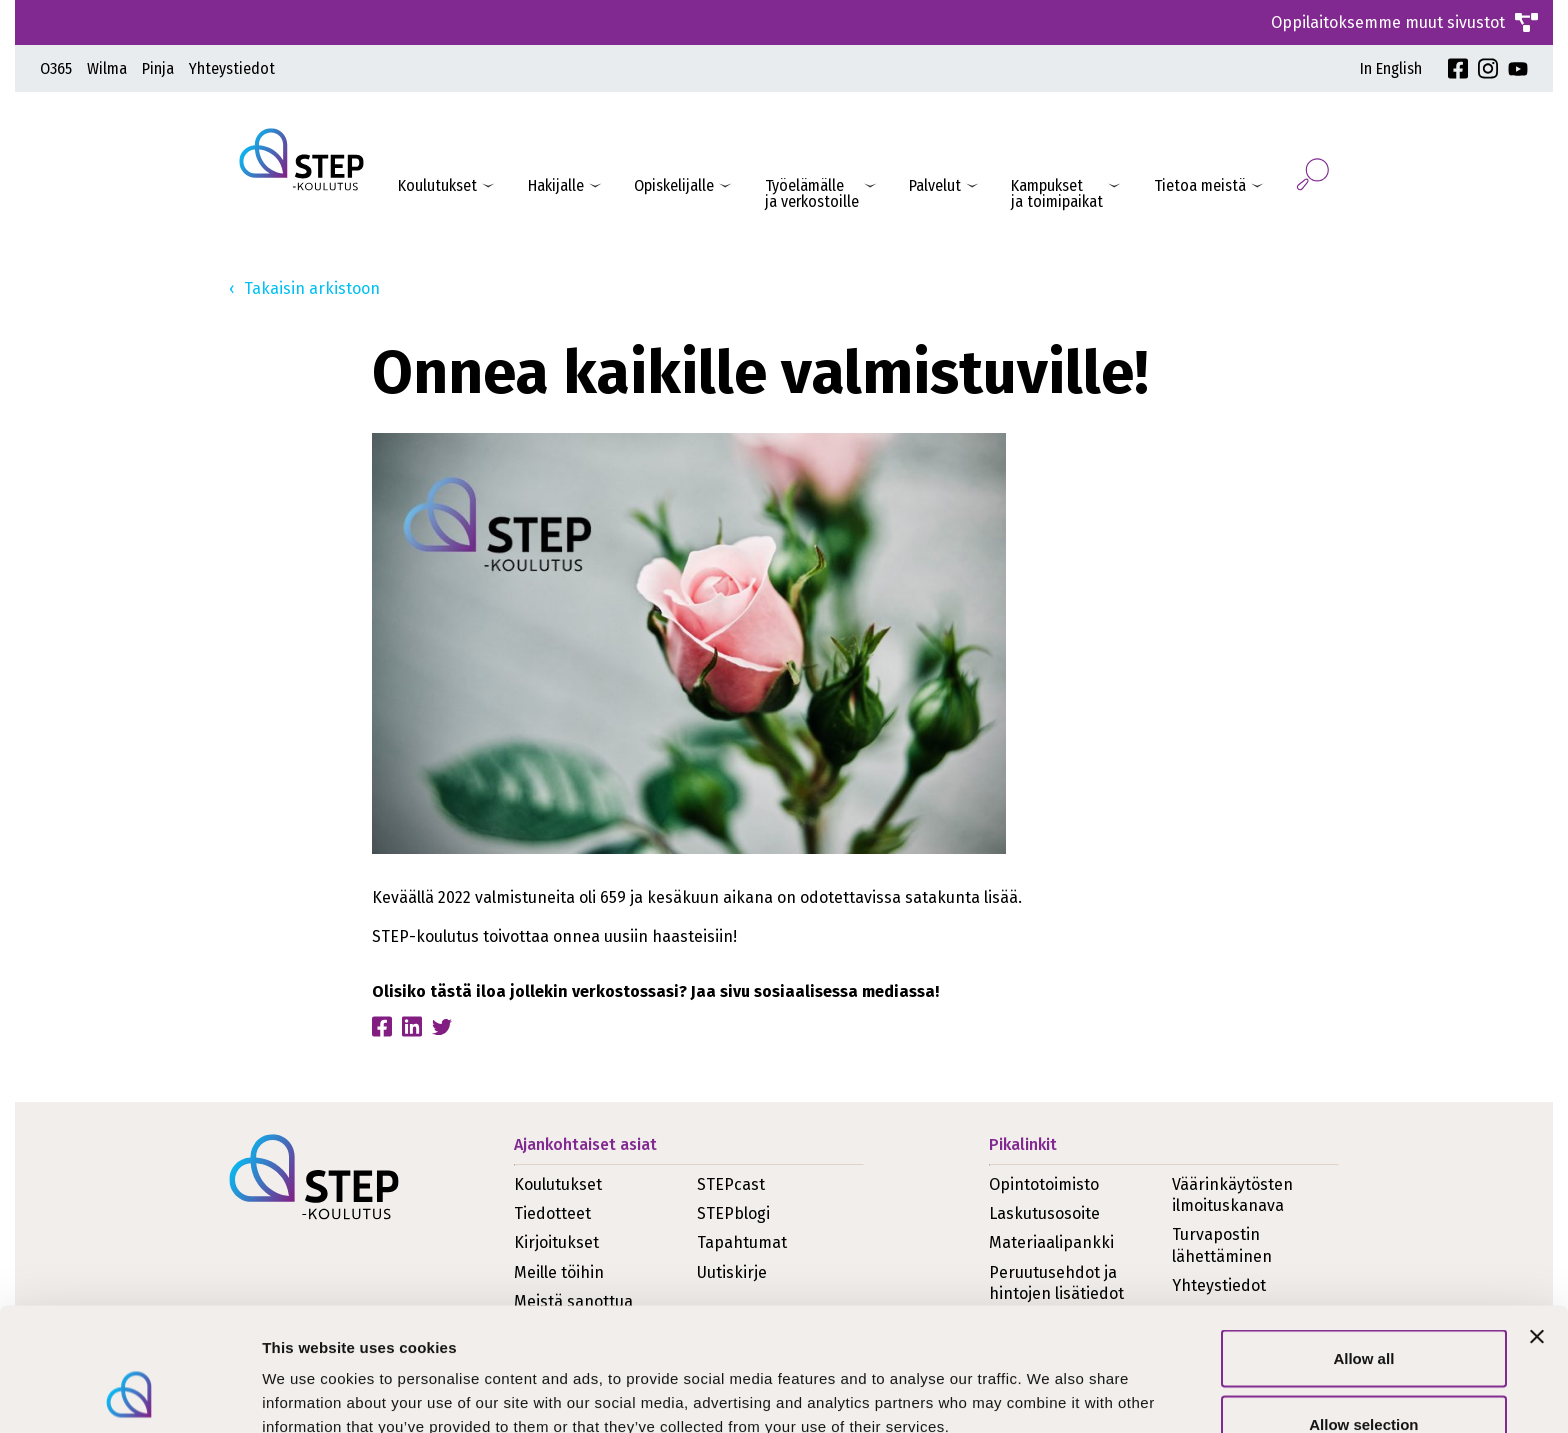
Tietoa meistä (1200, 185)
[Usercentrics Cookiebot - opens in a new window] (129, 1394)
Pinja (158, 68)
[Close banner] (1537, 1227)
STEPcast (731, 1184)
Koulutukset (437, 185)
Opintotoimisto (1044, 1184)
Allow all (1363, 1248)
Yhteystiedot (232, 68)
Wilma (107, 68)
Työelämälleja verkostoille (812, 193)
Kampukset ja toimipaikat (1057, 193)
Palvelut (935, 185)
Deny (1364, 1379)
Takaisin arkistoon (312, 288)
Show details (1049, 1381)
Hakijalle (556, 185)
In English (1391, 68)
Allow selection (1363, 1314)
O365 (56, 68)
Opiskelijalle (674, 185)
